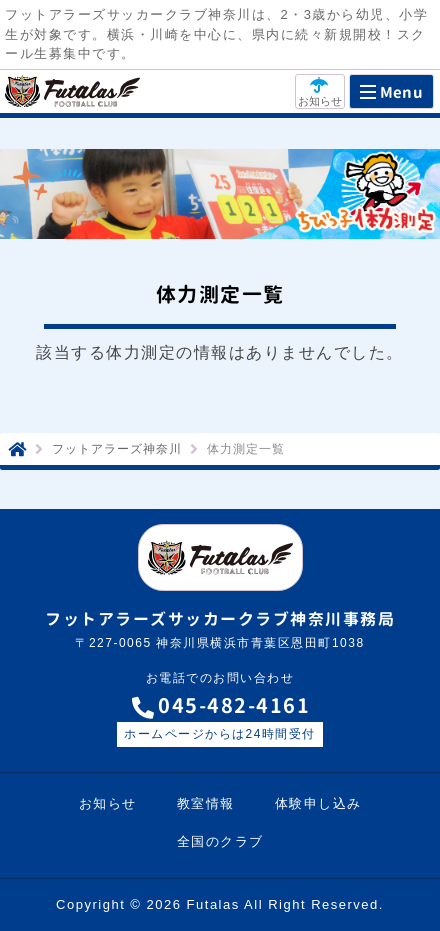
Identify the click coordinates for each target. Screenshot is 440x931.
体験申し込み (318, 803)
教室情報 (206, 803)
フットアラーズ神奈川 (117, 449)
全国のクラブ (220, 841)
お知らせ (108, 803)
